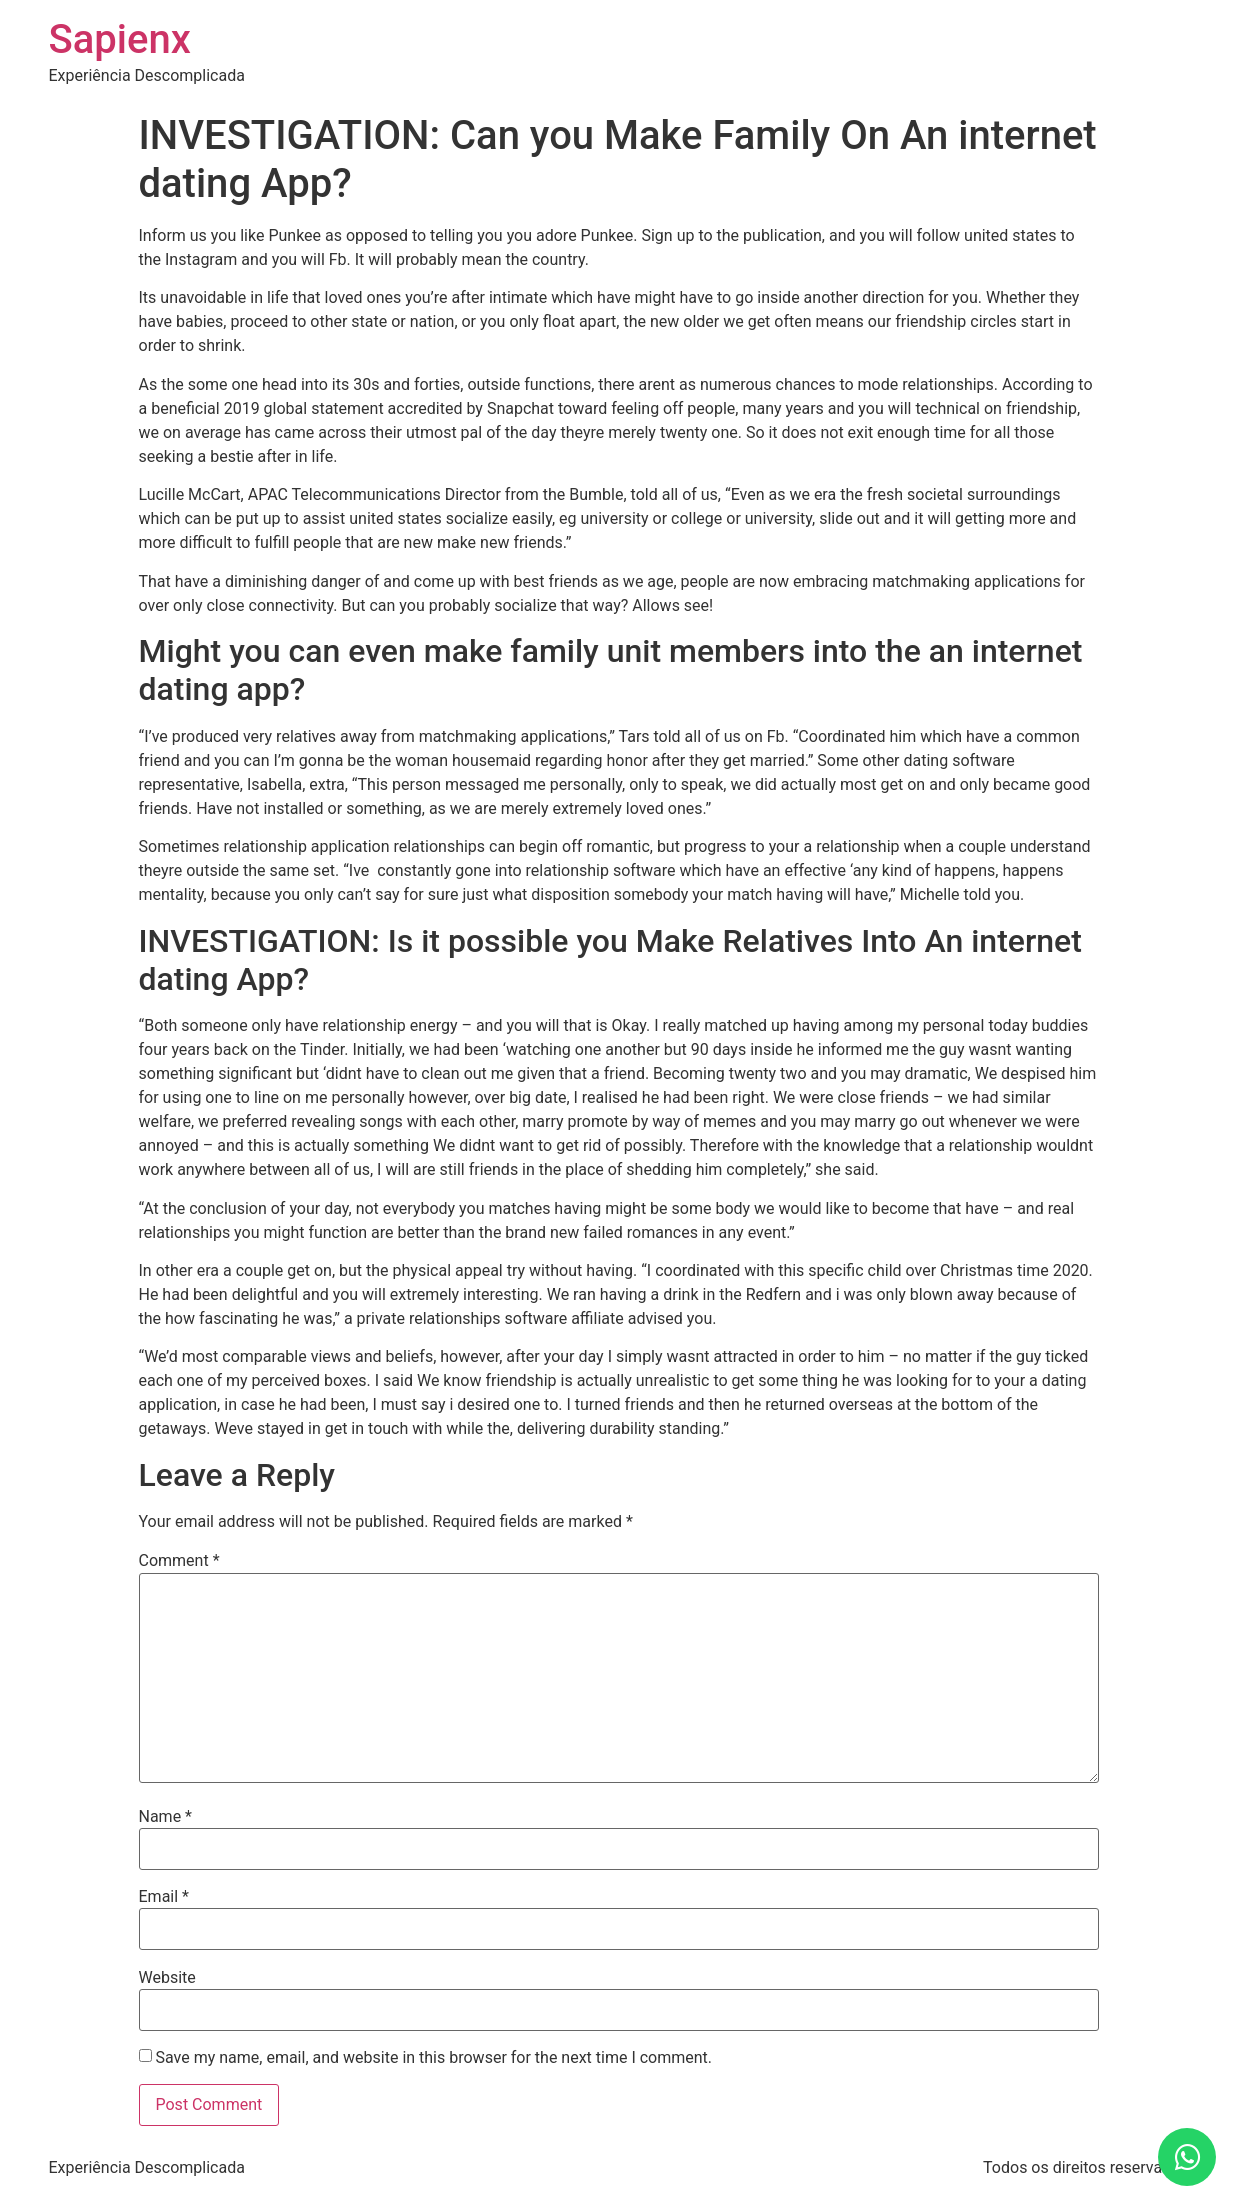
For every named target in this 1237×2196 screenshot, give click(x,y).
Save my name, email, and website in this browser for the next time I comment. (433, 2058)
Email (164, 1897)
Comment (179, 1561)
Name (166, 1817)
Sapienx (120, 39)
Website (167, 1978)
